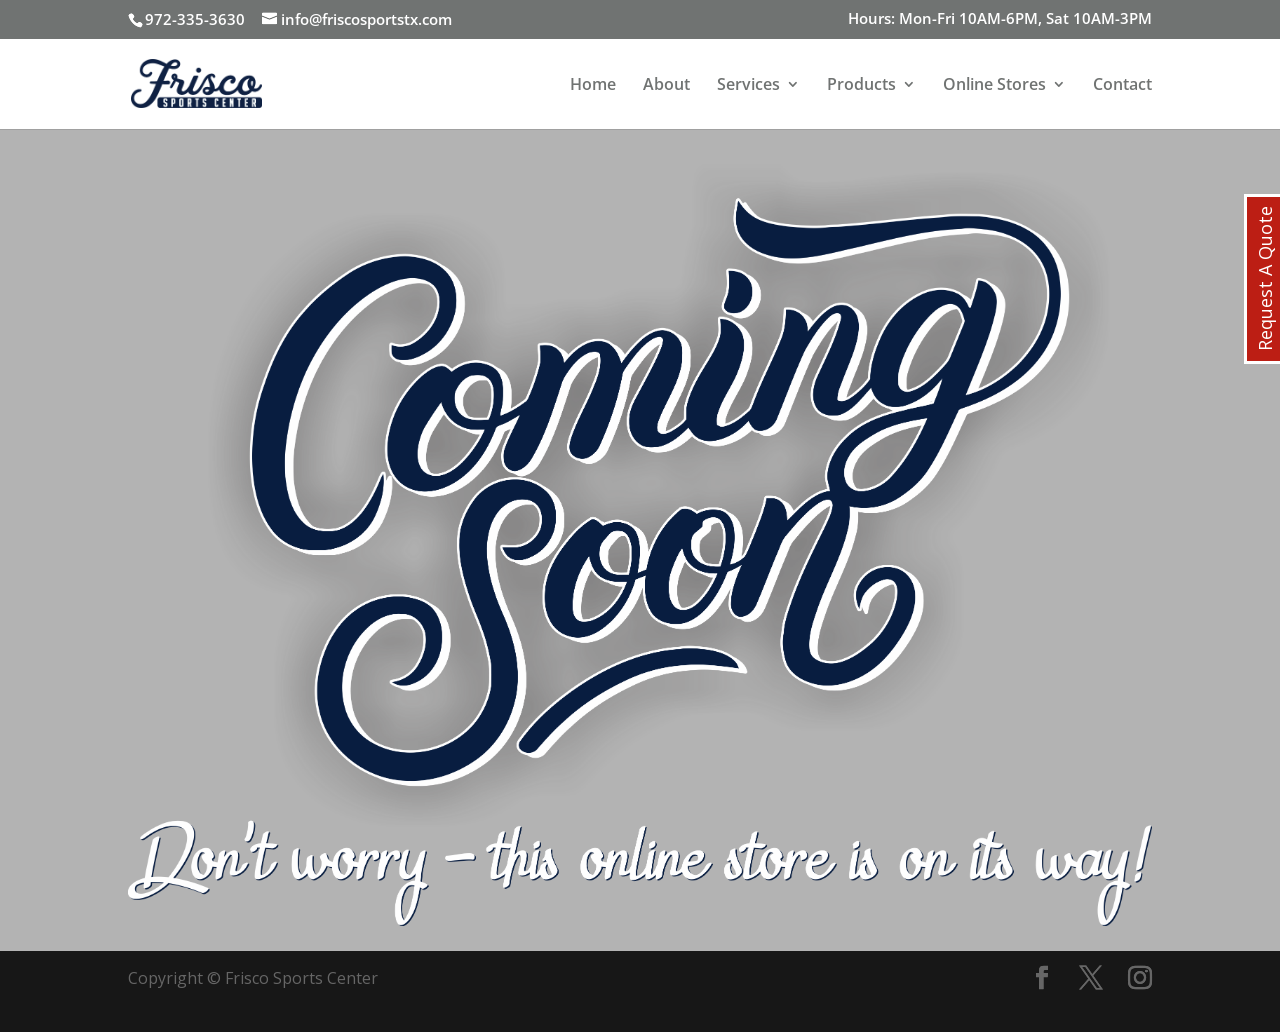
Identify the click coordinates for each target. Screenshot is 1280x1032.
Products (861, 86)
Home (593, 86)
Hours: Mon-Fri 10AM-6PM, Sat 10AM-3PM (1000, 19)
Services (748, 86)
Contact (1122, 86)
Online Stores (994, 86)
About (666, 86)
